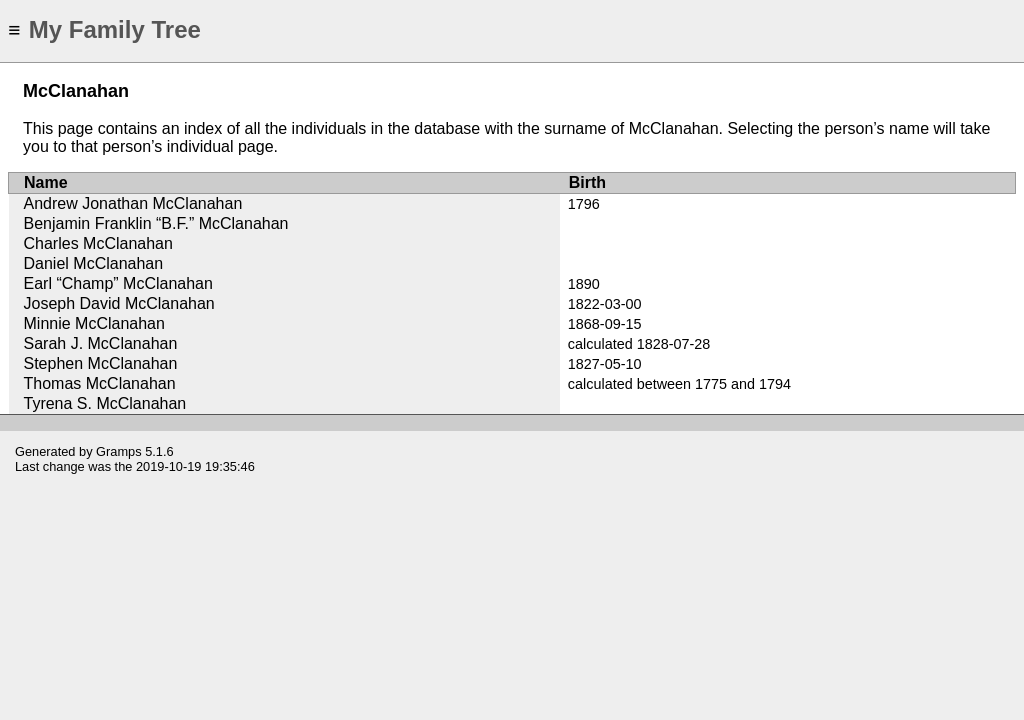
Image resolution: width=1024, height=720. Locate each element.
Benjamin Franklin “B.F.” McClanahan (156, 223)
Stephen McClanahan (101, 363)
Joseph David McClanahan (119, 303)
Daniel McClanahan (94, 263)
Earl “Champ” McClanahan (118, 283)
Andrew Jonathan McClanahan (133, 203)
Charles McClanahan (98, 243)
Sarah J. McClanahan (101, 343)
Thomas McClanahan (100, 383)
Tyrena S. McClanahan (105, 403)
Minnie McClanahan (94, 323)
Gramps (119, 451)
